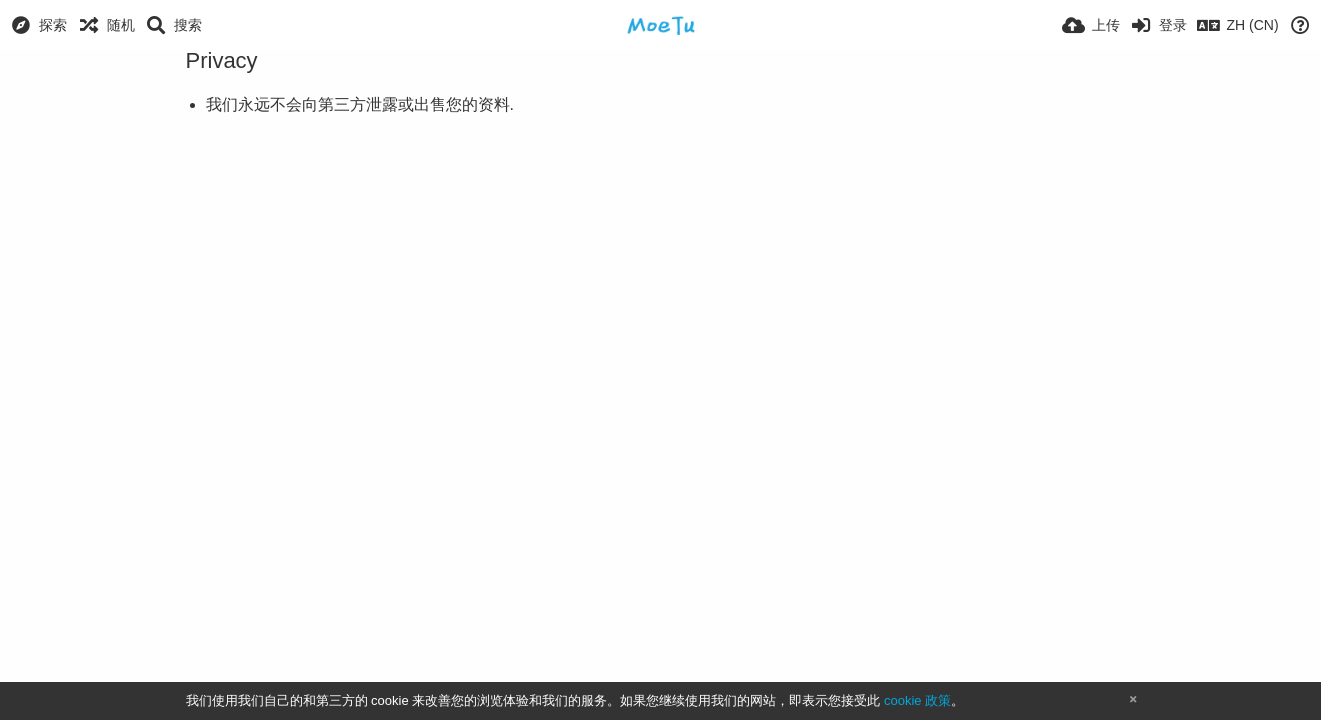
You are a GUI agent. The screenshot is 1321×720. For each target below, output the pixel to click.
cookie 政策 (917, 700)
